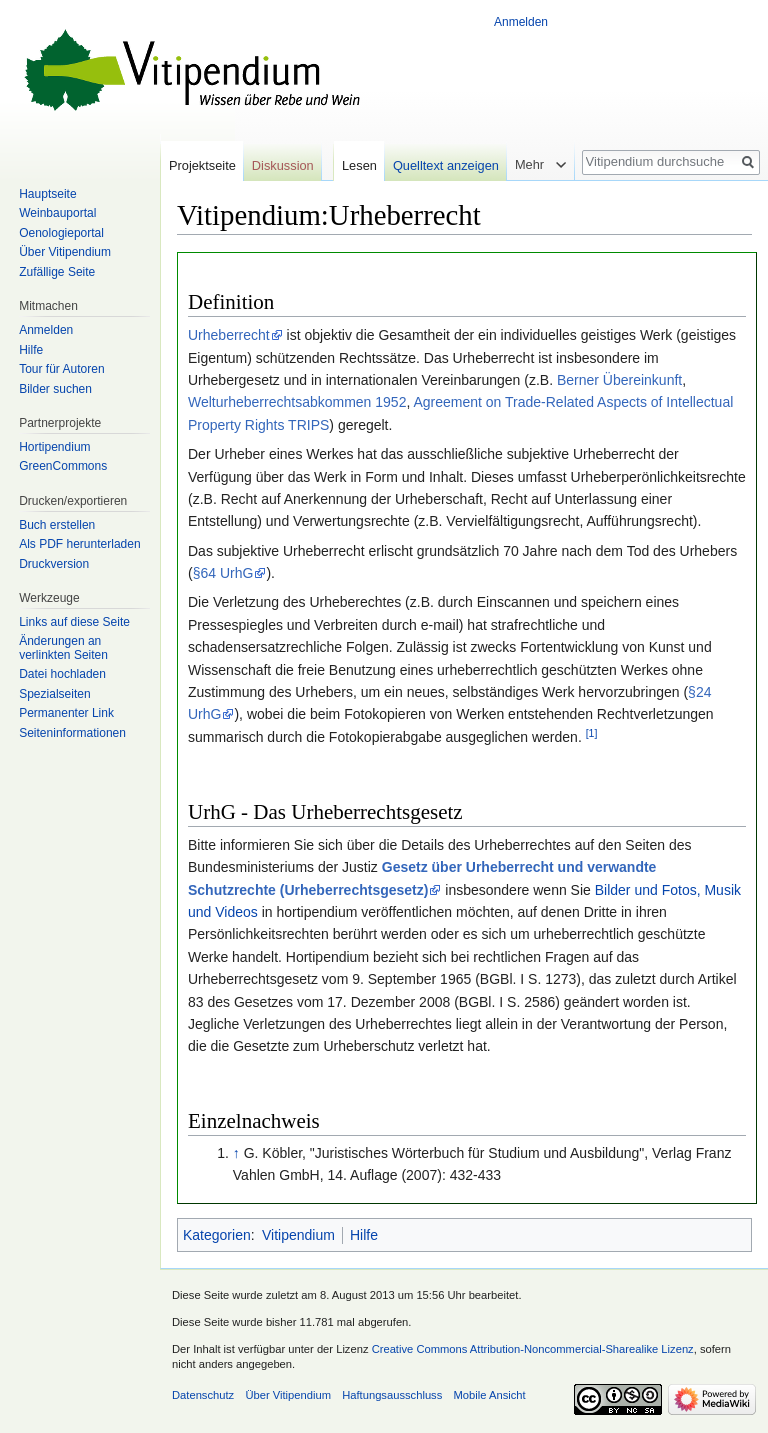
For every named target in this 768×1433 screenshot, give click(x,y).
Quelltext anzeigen (446, 165)
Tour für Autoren (61, 369)
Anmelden (521, 22)
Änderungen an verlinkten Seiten (63, 648)
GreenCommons (63, 466)
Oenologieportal (61, 233)
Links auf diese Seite (74, 622)
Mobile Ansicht (490, 1395)
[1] (592, 733)
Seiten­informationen (72, 733)
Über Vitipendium (65, 252)
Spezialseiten (54, 694)
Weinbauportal (57, 213)
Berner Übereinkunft (619, 380)
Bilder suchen (55, 389)
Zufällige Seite (57, 272)
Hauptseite (47, 194)
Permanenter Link (66, 713)
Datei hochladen (62, 674)
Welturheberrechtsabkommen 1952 (297, 402)
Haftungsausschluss (392, 1395)
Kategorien (217, 1235)
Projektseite (202, 165)
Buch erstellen (57, 525)
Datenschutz (203, 1395)
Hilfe (364, 1235)
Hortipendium (54, 447)
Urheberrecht (229, 335)
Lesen (359, 165)
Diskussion (283, 165)
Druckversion (54, 564)
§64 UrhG (223, 573)
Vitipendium (298, 1235)
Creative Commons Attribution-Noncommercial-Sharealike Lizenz (533, 1349)
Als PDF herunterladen (79, 544)
